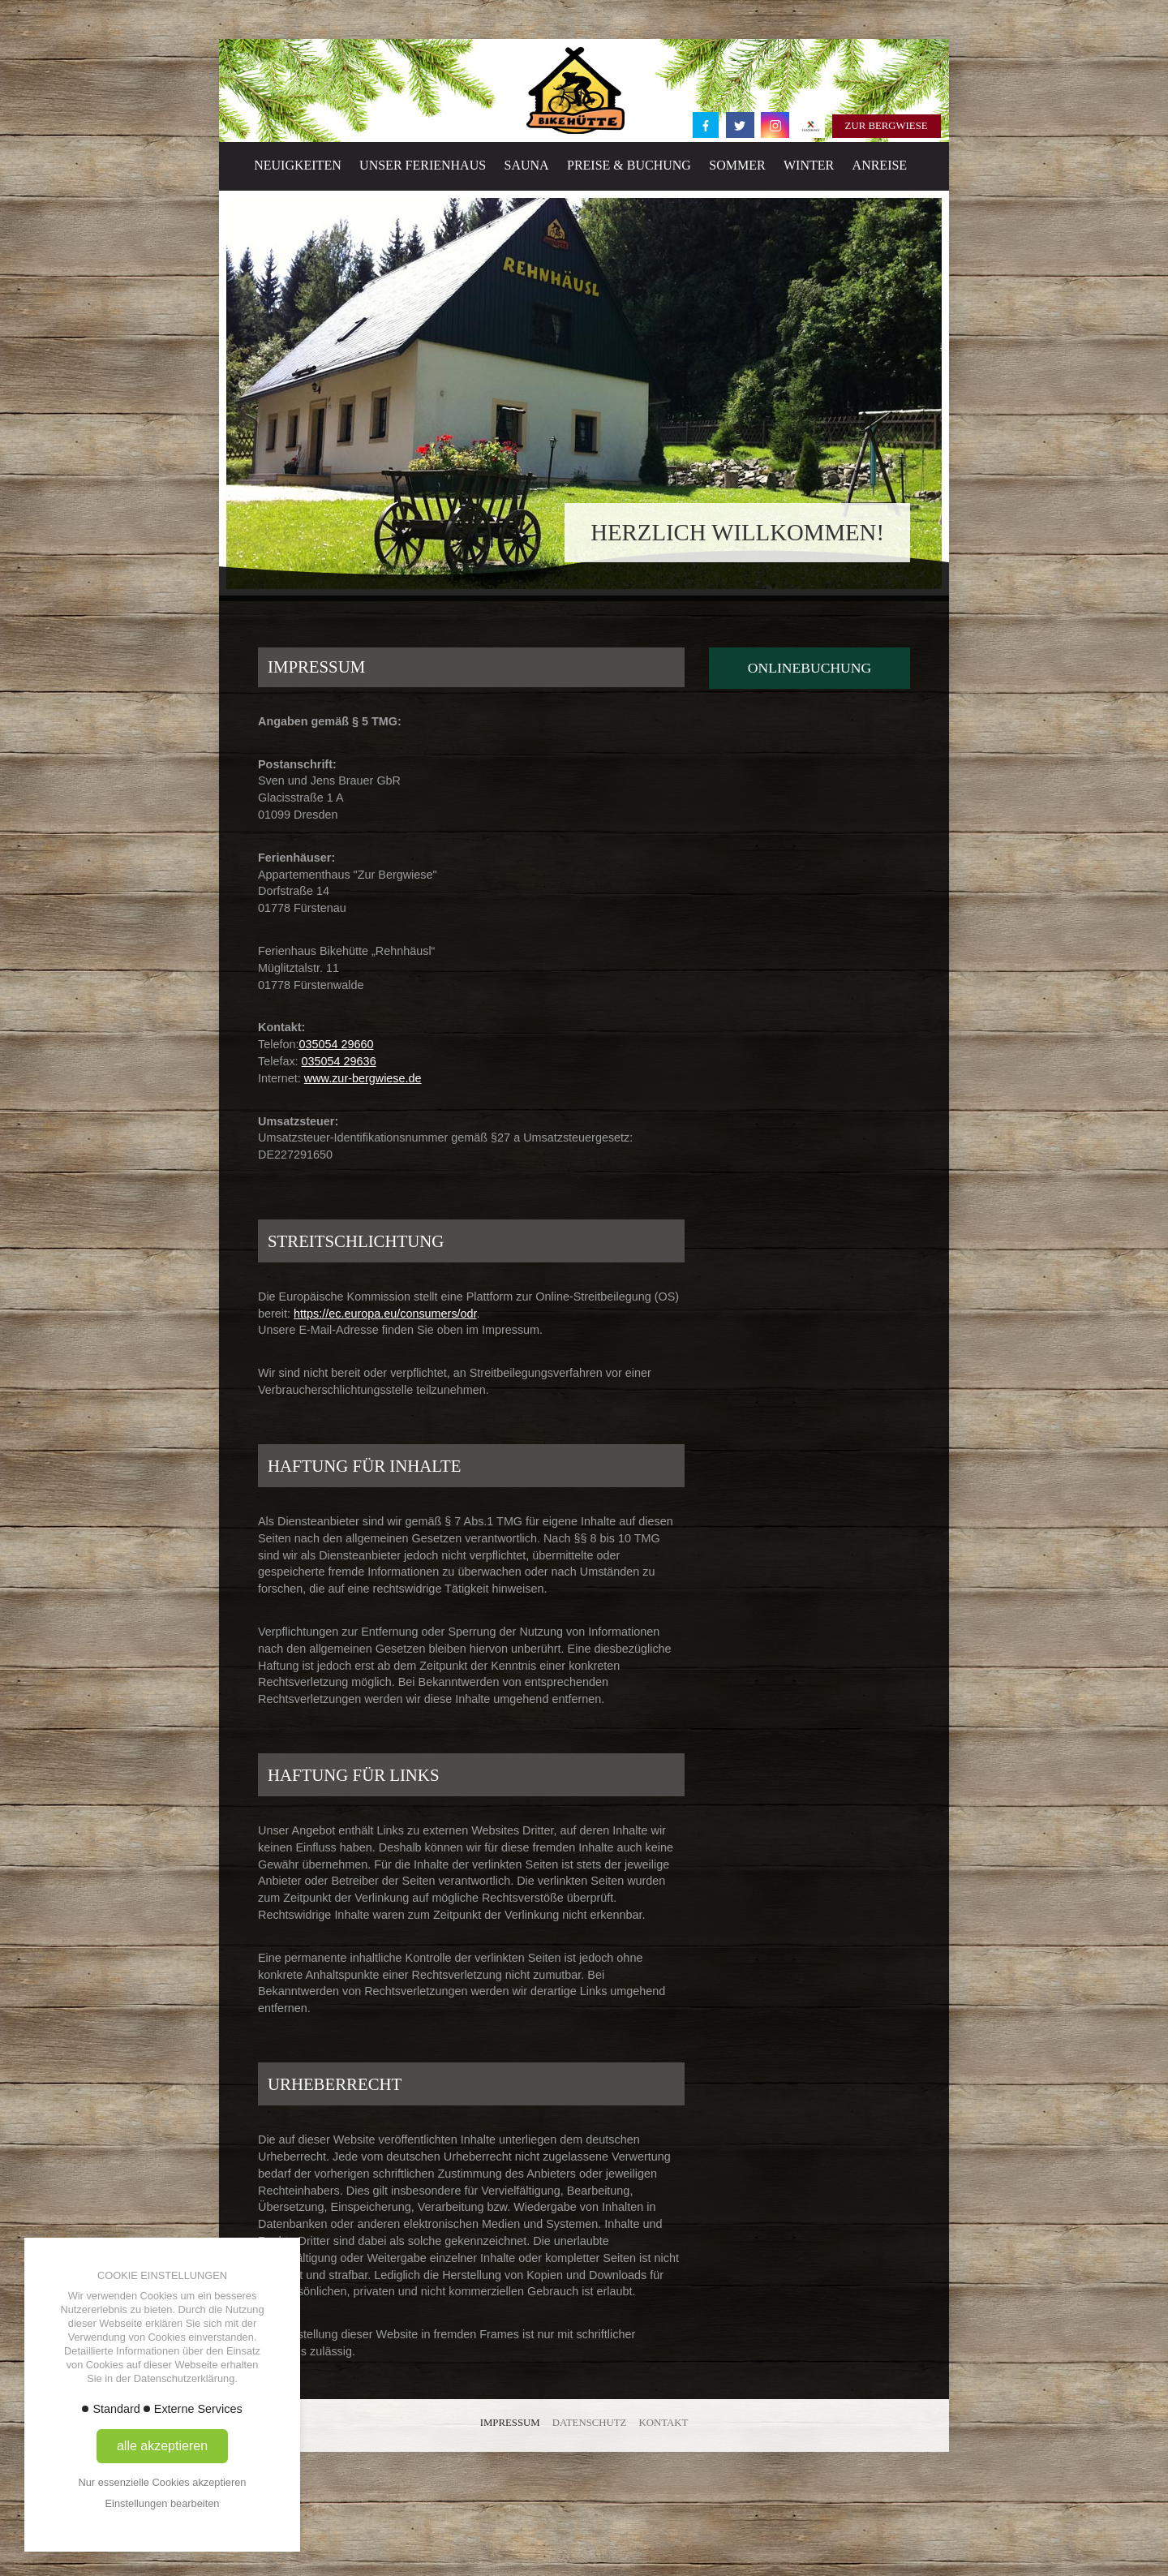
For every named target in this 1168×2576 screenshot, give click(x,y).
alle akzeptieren (162, 2446)
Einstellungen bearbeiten (162, 2503)
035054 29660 (335, 1044)
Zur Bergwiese (886, 125)
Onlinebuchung (809, 668)
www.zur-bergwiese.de (363, 1078)
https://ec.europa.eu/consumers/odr (385, 1313)
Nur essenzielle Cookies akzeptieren (163, 2482)
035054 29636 (339, 1061)
